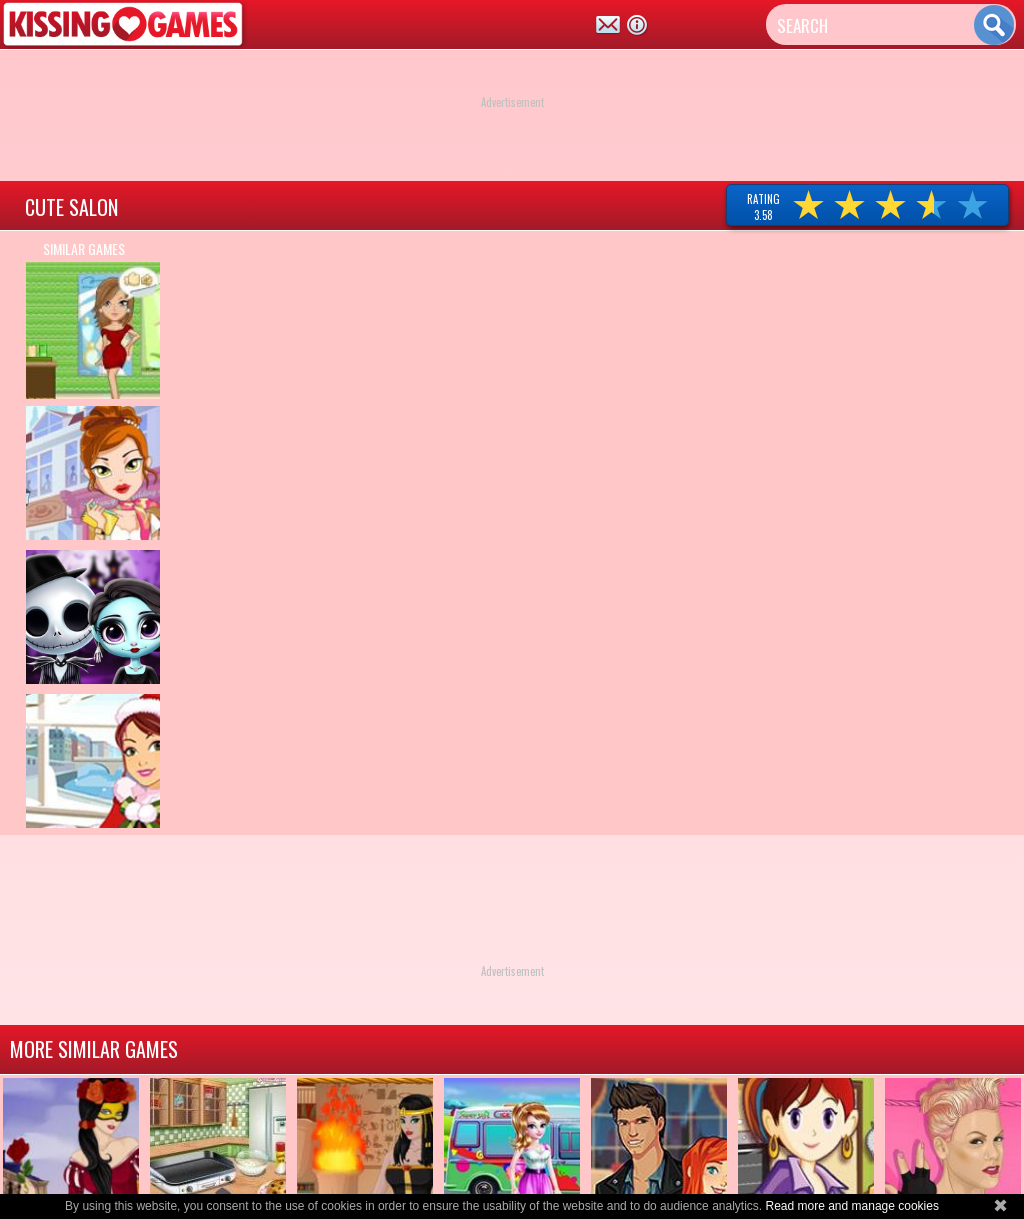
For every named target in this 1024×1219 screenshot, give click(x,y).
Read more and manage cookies (851, 1206)
